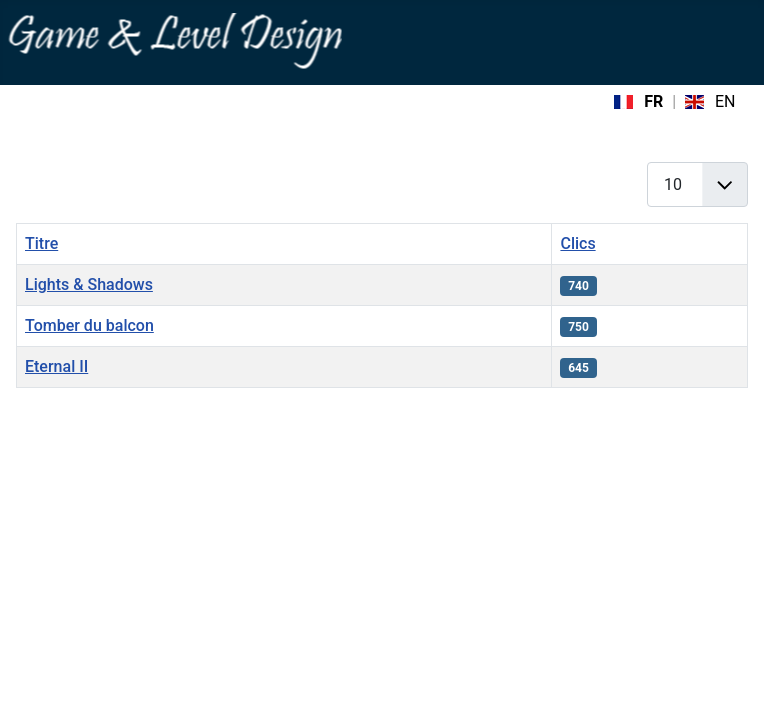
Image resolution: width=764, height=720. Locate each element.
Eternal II (56, 366)
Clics (577, 243)
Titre (41, 243)
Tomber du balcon (89, 325)
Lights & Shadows (89, 284)
